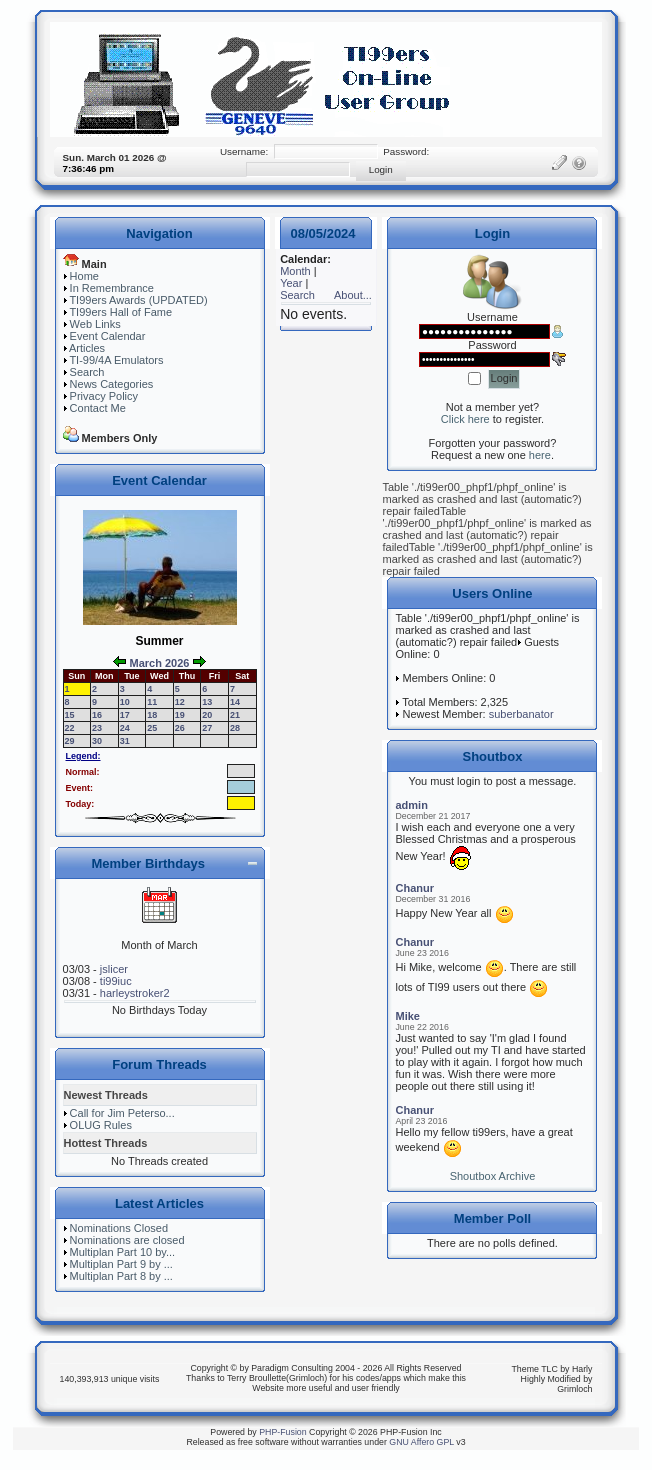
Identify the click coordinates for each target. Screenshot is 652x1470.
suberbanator (521, 714)
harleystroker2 (135, 993)
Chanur (414, 888)
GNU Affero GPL (421, 1442)
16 (97, 715)
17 (125, 715)
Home (84, 276)
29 (70, 741)
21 (235, 715)
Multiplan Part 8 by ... (121, 1276)
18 (152, 715)
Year (291, 283)
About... (353, 295)
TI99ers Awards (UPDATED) (138, 300)
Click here (465, 419)
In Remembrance (112, 288)
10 (125, 702)
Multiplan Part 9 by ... (121, 1264)
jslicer (114, 969)
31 (125, 741)
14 (235, 702)
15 (70, 715)
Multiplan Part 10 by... (123, 1252)
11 (152, 702)
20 (207, 715)
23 (97, 728)
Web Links (95, 324)
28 (235, 728)
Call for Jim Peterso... (122, 1113)
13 (207, 702)
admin (411, 805)
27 (207, 728)
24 (125, 728)
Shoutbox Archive (493, 1176)
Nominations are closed (127, 1240)
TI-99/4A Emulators (116, 360)
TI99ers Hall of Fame (120, 312)
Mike (407, 1016)
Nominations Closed (119, 1228)
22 (70, 728)
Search (87, 372)
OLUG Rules (101, 1125)
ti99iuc (116, 981)
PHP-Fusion (282, 1432)
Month (295, 271)
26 (180, 728)
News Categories (112, 384)
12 (180, 702)
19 (180, 715)
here (540, 455)
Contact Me (98, 408)
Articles (87, 348)
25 (152, 728)
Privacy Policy (104, 396)
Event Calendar (108, 336)
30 (97, 741)
